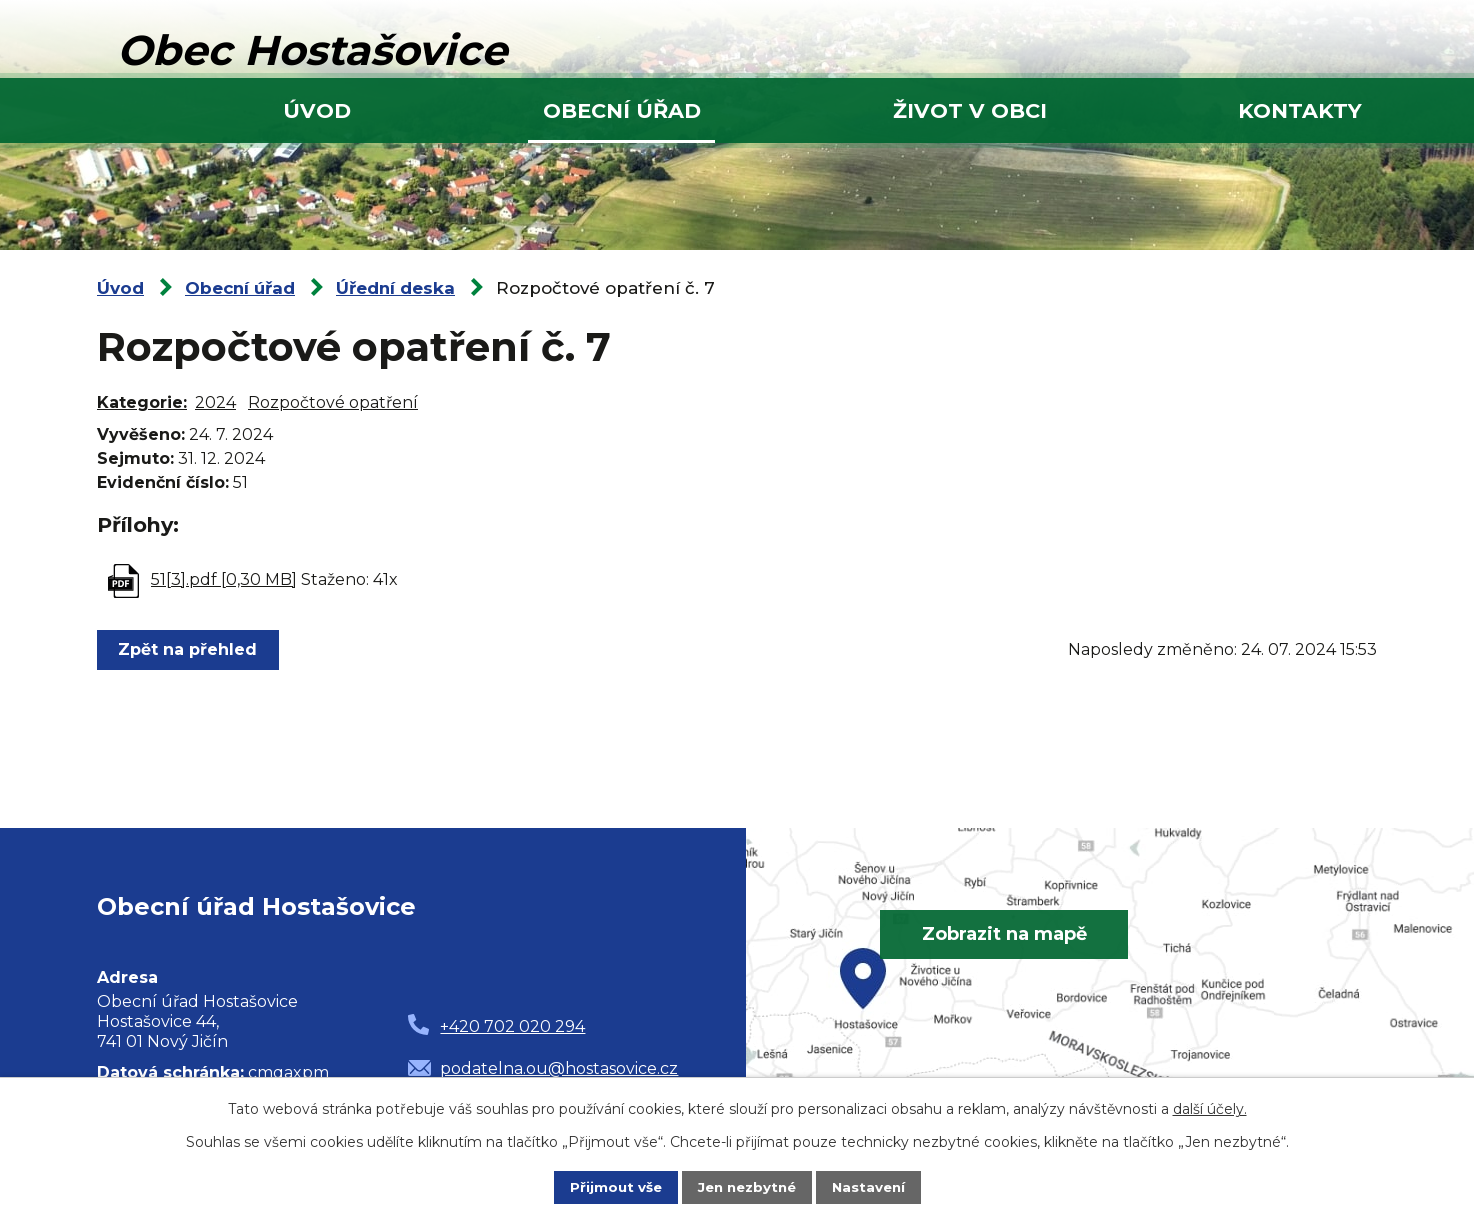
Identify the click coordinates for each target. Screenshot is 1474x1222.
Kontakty (1300, 110)
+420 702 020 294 (512, 1026)
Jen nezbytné (746, 1187)
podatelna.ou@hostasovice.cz (559, 1068)
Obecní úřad (622, 110)
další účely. (1210, 1108)
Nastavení (873, 1187)
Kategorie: (142, 402)
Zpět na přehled (190, 649)
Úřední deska (395, 288)
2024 (215, 402)
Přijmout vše (611, 1187)
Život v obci (970, 110)
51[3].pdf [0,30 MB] (224, 579)
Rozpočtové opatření (333, 402)
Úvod (317, 110)
